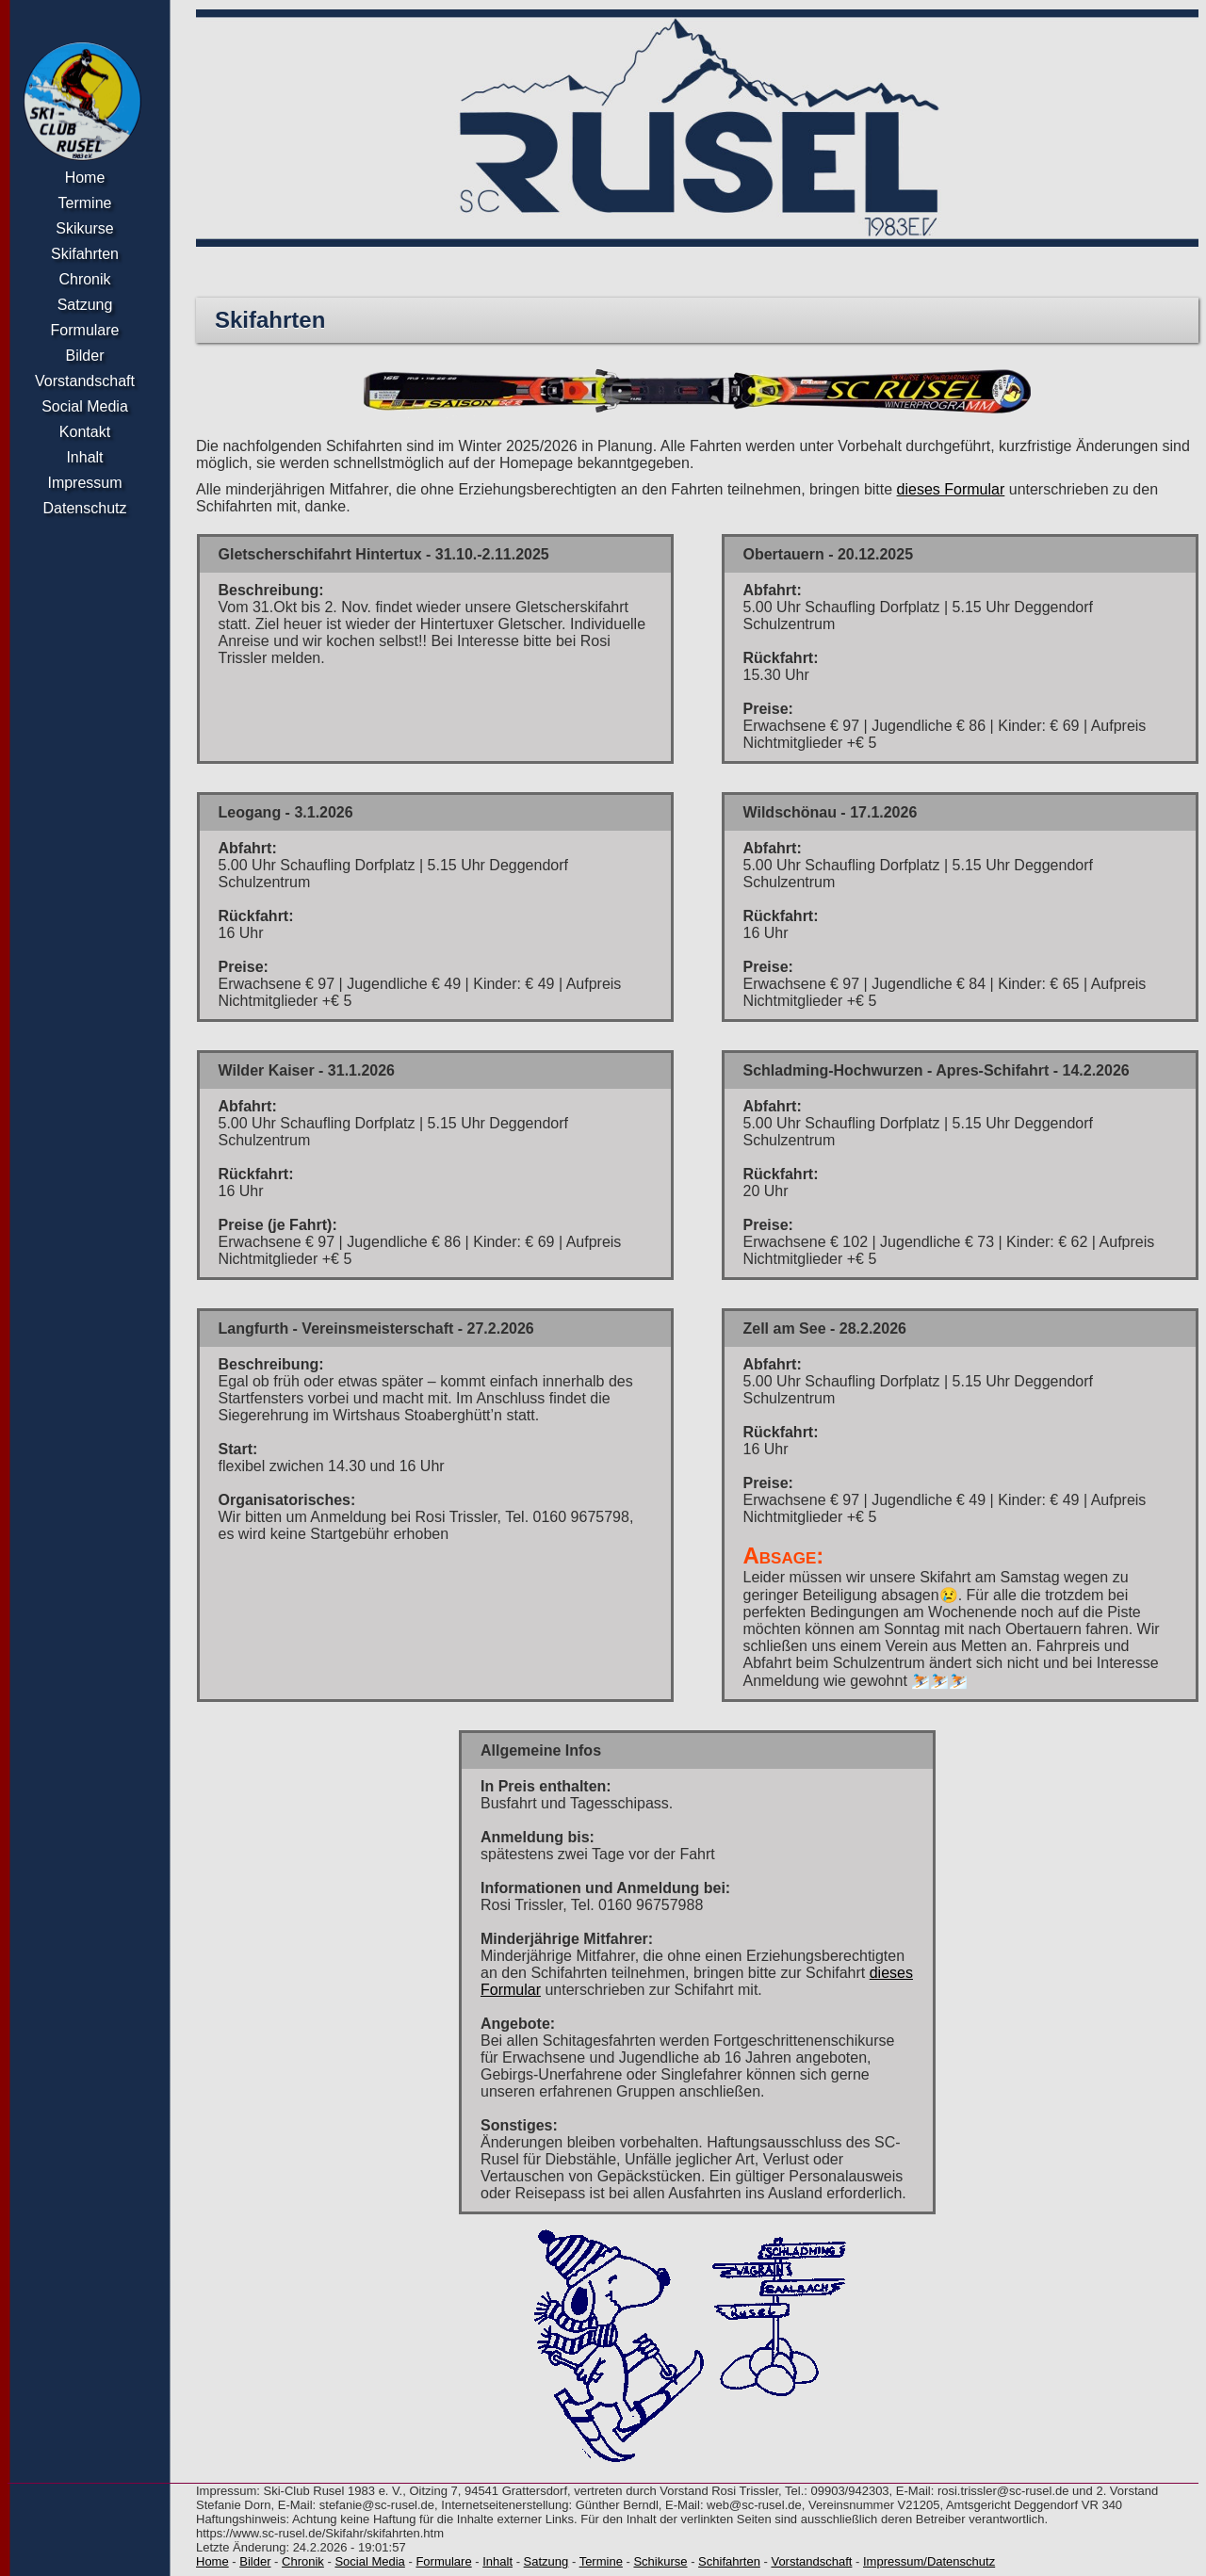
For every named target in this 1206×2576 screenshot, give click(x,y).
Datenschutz (85, 508)
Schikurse (660, 2561)
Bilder (85, 356)
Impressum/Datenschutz (929, 2561)
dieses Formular (951, 489)
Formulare (85, 330)
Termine (85, 203)
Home (85, 178)
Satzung (85, 305)
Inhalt (84, 457)
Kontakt (84, 432)
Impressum (84, 483)
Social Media (84, 406)
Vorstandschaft (85, 381)
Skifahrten (85, 254)
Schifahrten (729, 2561)
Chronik (84, 279)
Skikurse (84, 228)
